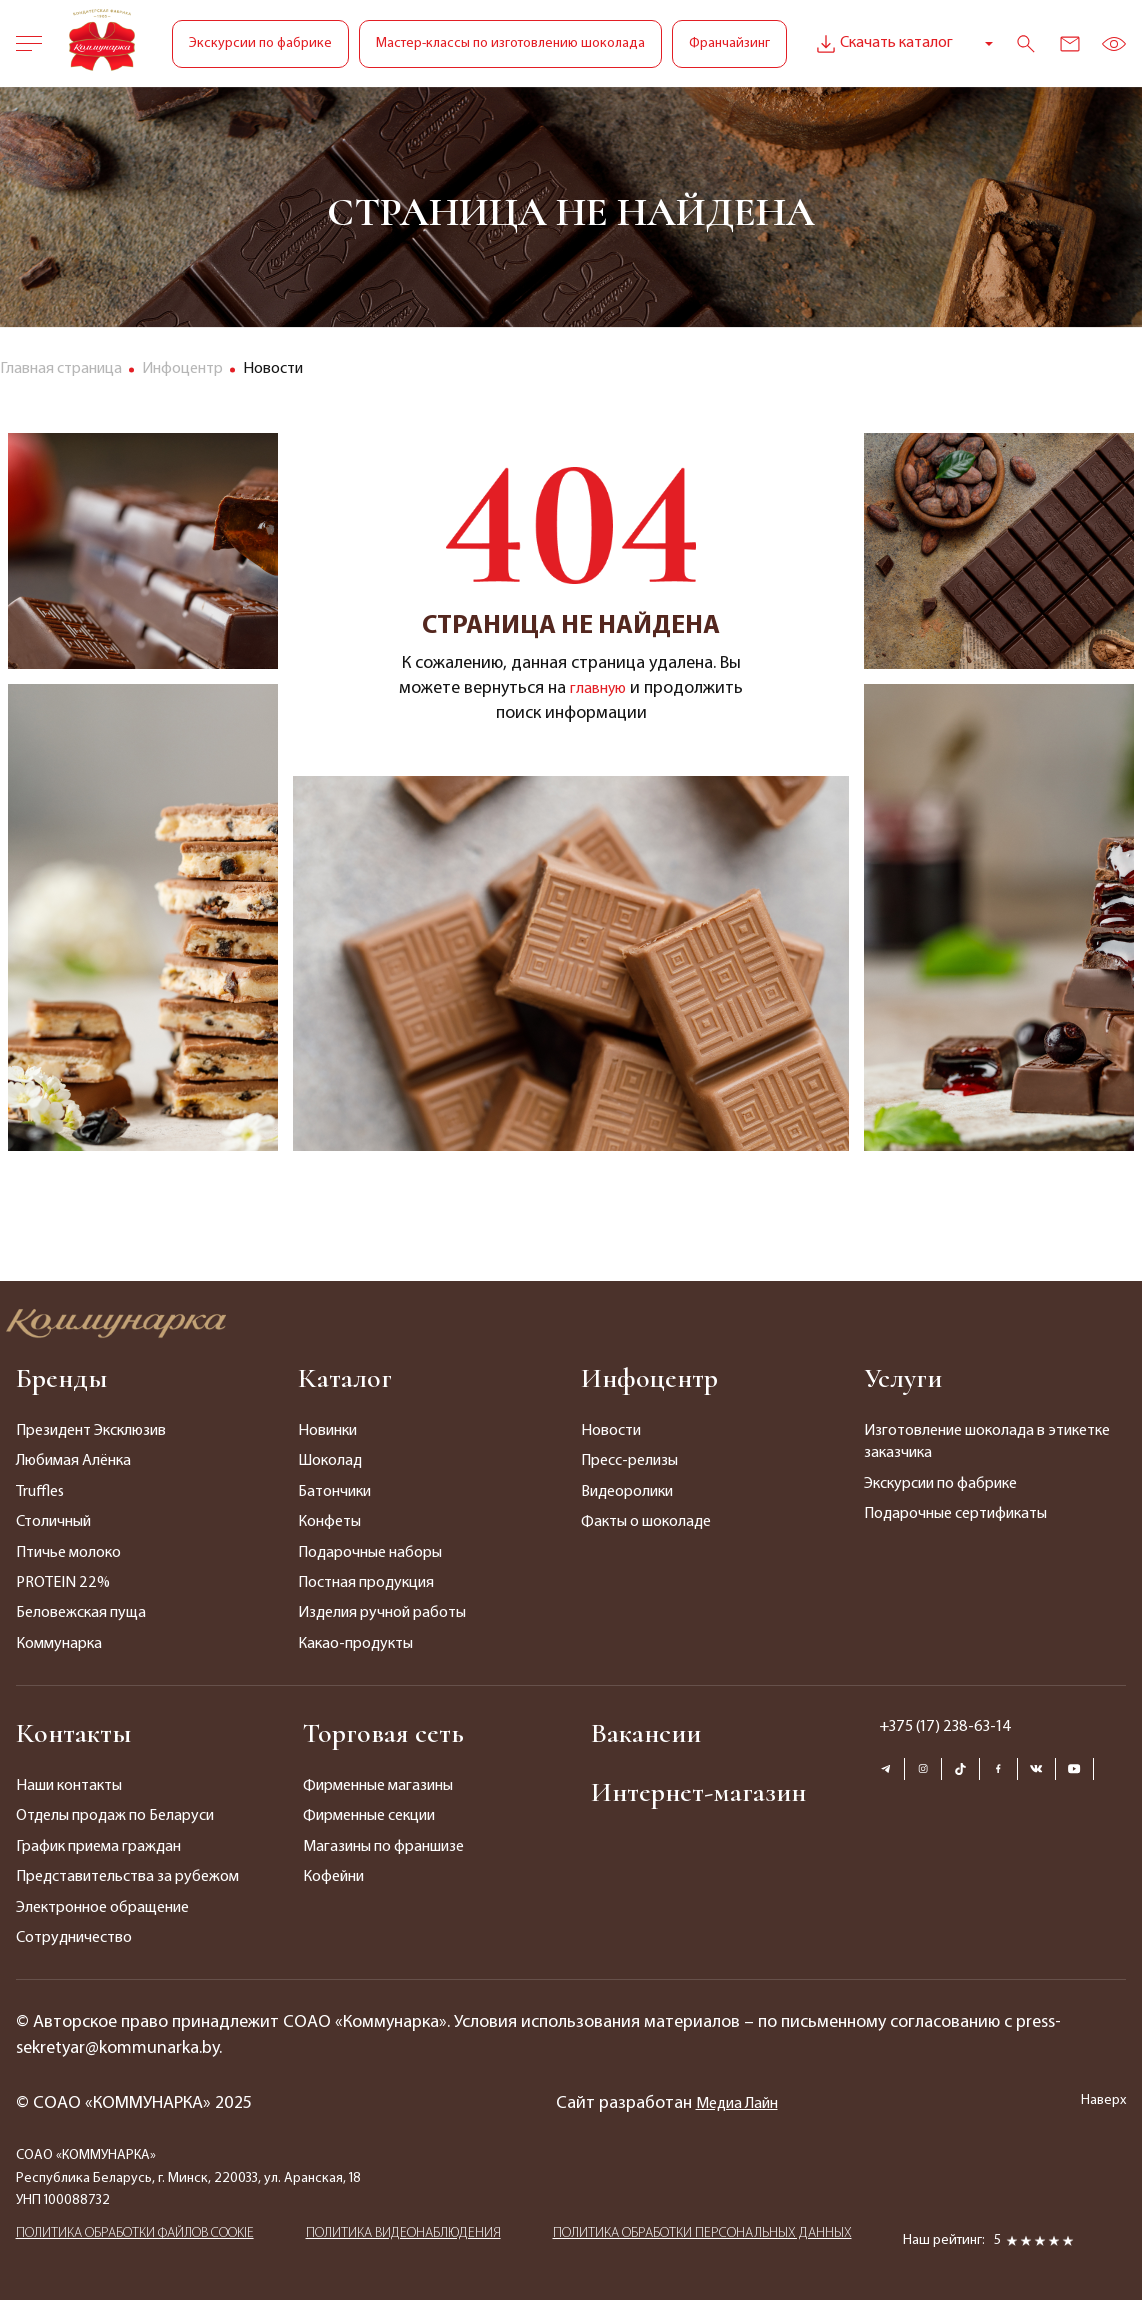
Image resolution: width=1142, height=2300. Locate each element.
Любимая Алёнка (73, 1461)
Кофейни (333, 1877)
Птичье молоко (68, 1553)
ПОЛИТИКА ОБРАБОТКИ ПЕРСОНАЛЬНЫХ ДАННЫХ (702, 2239)
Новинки (327, 1431)
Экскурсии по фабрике (260, 43)
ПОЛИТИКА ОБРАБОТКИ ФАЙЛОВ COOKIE (135, 2239)
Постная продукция (366, 1583)
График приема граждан (98, 1847)
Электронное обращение (102, 1908)
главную (598, 688)
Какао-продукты (355, 1644)
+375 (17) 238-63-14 (945, 1727)
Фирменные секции (369, 1816)
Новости (611, 1431)
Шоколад (330, 1461)
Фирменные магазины (378, 1786)
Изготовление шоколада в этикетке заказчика (987, 1442)
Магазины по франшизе (383, 1847)
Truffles (40, 1492)
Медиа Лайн (736, 2103)
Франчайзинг (729, 43)
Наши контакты (69, 1786)
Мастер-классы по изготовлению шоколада (510, 43)
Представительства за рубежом (127, 1877)
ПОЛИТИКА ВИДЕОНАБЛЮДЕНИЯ (403, 2239)
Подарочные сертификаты (955, 1514)
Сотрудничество (74, 1938)
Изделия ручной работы (382, 1613)
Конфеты (329, 1522)
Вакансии (646, 1733)
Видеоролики (627, 1492)
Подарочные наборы (370, 1553)
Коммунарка (59, 1644)
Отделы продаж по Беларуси (115, 1816)
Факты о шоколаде (646, 1522)
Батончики (334, 1492)
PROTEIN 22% (63, 1583)
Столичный (53, 1522)
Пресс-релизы (629, 1461)
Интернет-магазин (698, 1792)
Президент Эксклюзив (91, 1431)
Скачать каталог (882, 44)
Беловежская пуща (81, 1613)
